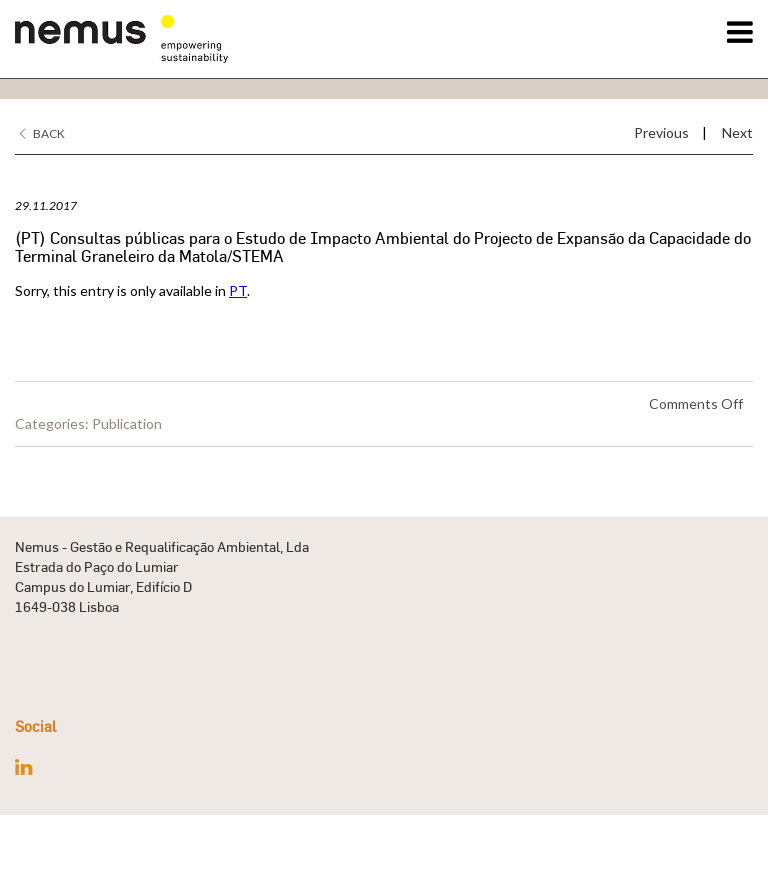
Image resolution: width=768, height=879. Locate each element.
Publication (127, 423)
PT (238, 290)
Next (737, 132)
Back (42, 133)
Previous (661, 132)
